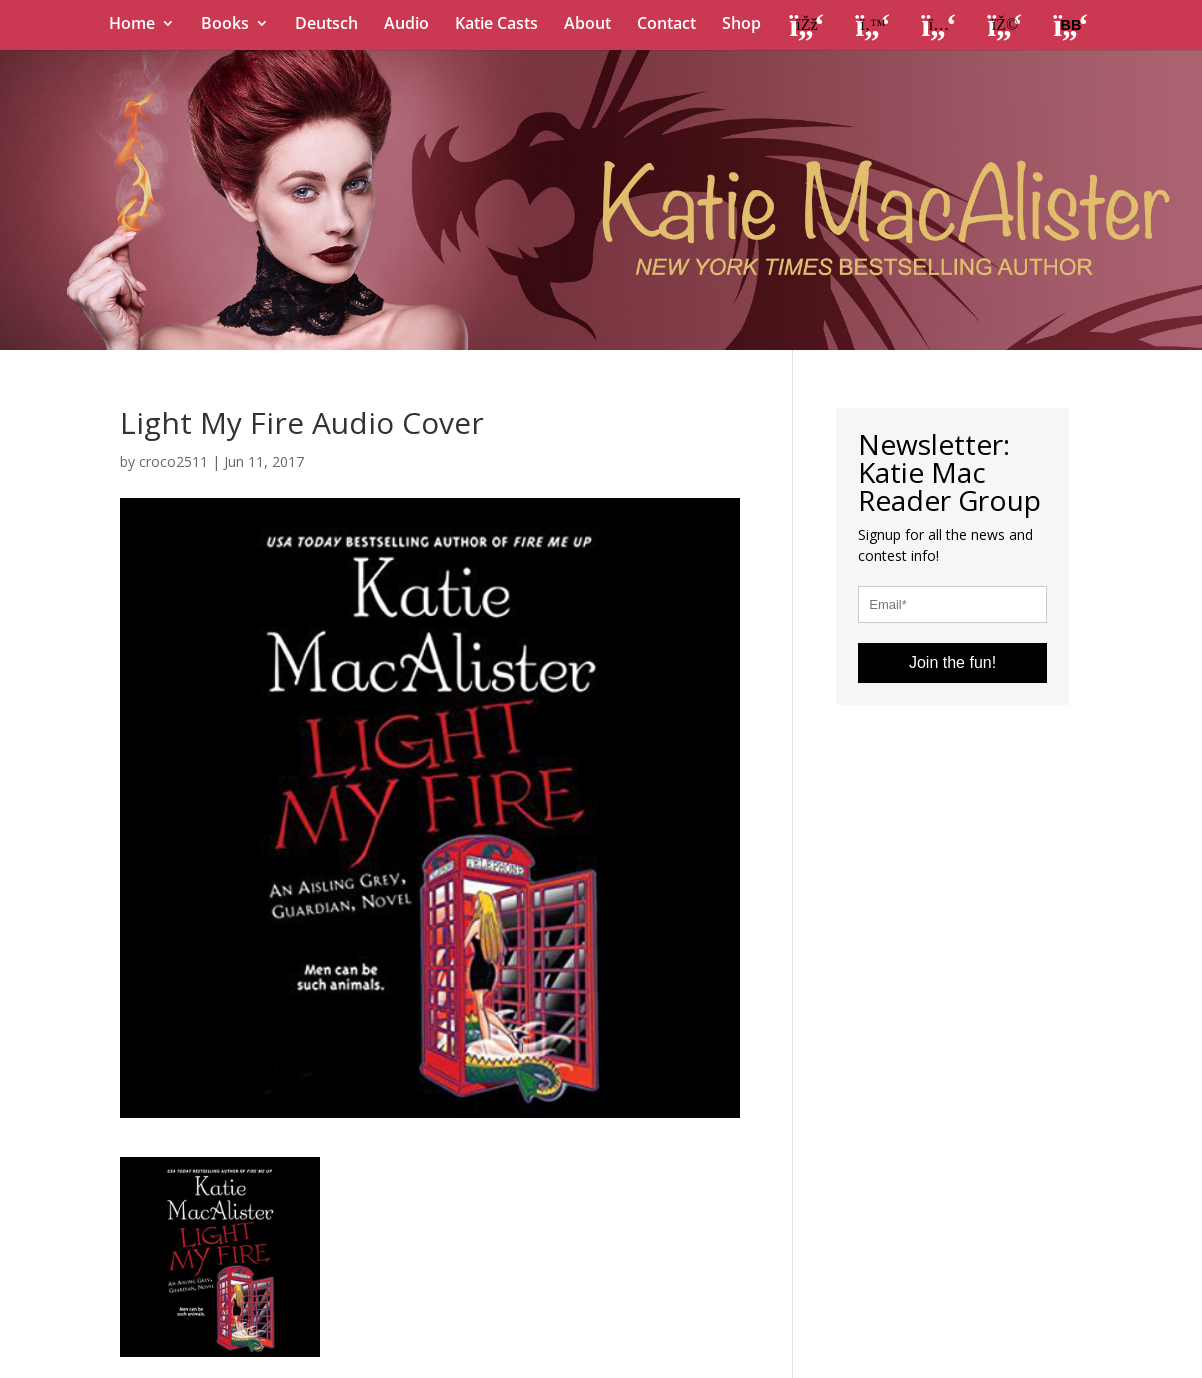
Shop (741, 25)
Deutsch (326, 25)
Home (132, 25)
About (587, 25)
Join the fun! (952, 662)
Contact (666, 25)
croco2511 (173, 461)
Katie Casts (496, 25)
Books (225, 25)
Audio (406, 25)
